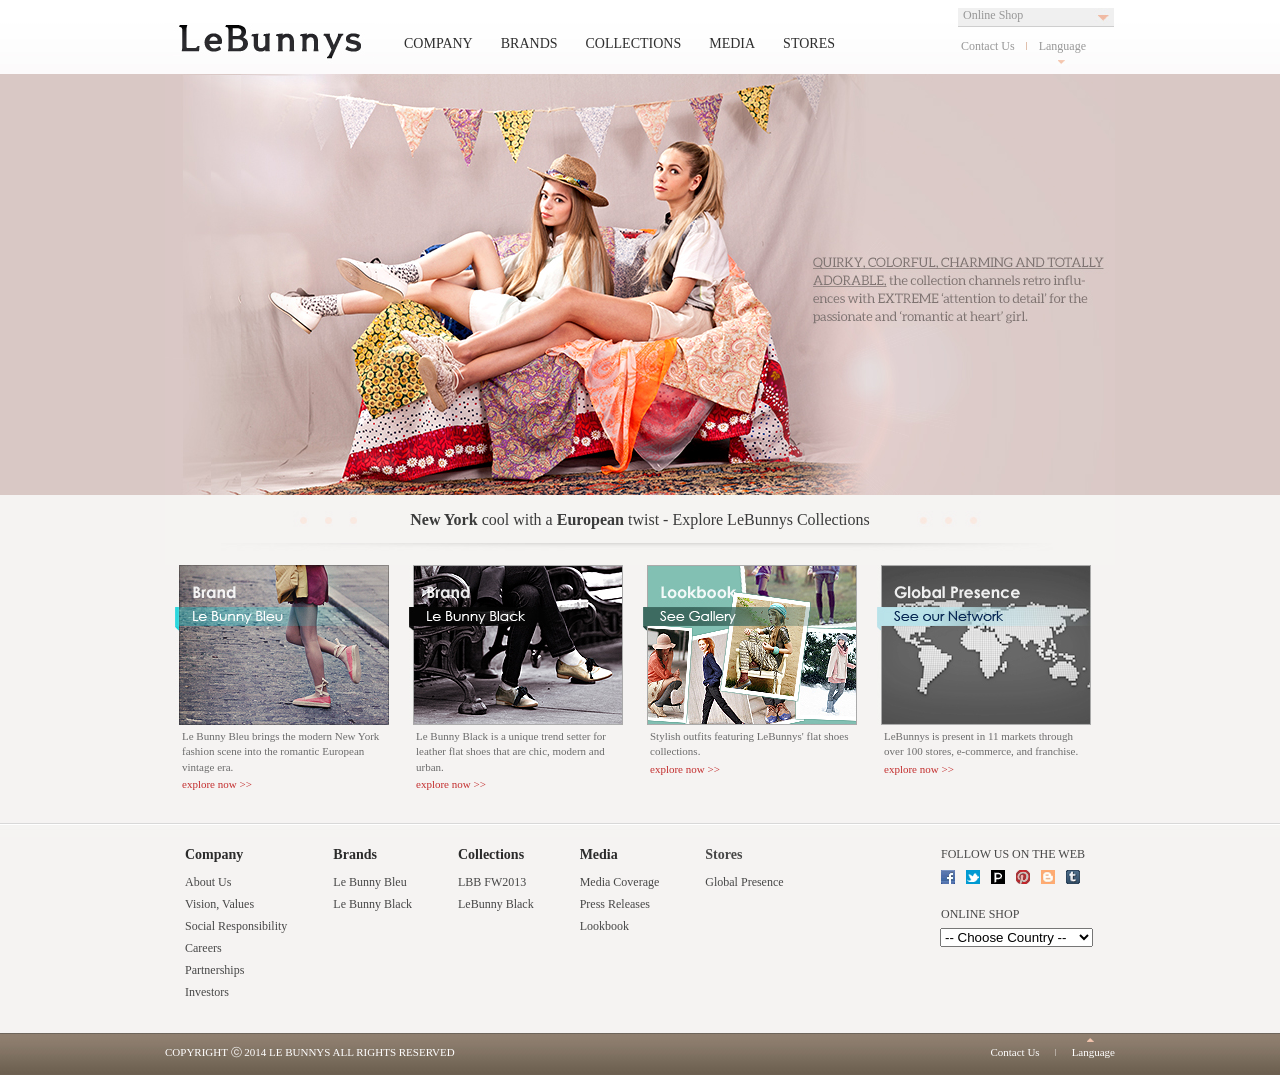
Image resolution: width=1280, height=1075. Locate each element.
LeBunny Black (496, 904)
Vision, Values (219, 904)
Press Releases (615, 904)
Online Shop (993, 15)
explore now (209, 784)
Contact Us (988, 46)
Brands (529, 43)
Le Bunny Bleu (369, 882)
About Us (208, 882)
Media (732, 43)
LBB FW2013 (492, 882)
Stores (809, 43)
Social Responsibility (236, 926)
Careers (203, 948)
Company (438, 43)
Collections (634, 43)
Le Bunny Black (372, 904)
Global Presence (744, 882)
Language (1062, 46)
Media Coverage (620, 882)
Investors (207, 992)
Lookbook (604, 926)
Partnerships (214, 970)
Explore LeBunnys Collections (770, 519)
